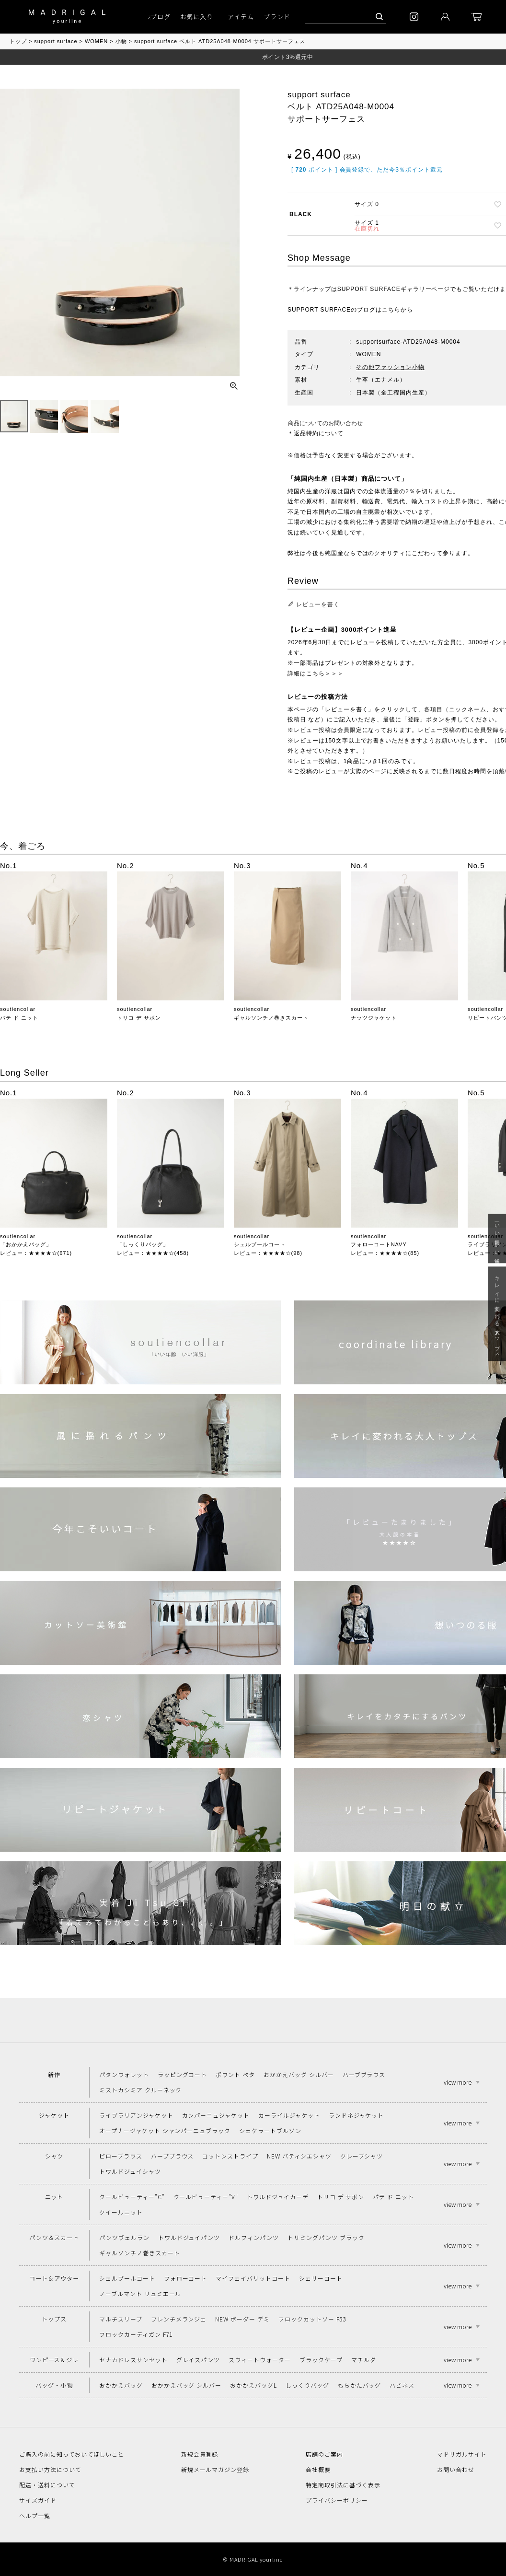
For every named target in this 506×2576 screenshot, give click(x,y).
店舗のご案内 (324, 2454)
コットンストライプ (230, 2156)
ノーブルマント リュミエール (140, 2293)
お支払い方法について (50, 2469)
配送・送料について (47, 2485)
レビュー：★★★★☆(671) (36, 1253)
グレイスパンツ (198, 2360)
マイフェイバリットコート (253, 2278)
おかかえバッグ (121, 2385)
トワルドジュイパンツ (189, 2237)
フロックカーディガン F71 (135, 2334)
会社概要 (318, 2469)
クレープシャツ (361, 2156)
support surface (55, 41)
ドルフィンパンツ (254, 2237)
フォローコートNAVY (379, 1244)
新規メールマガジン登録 (215, 2469)
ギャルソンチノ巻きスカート (271, 1018)
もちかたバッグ (359, 2385)
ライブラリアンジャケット (136, 2115)
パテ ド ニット (19, 1018)
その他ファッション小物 (390, 367)
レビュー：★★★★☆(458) (153, 1253)
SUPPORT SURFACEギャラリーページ (393, 289)
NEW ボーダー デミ (242, 2319)
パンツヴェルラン (124, 2237)
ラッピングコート (182, 2074)
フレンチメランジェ (179, 2319)
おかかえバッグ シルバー (299, 2074)
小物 (121, 41)
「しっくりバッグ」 (143, 1244)
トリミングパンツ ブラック (326, 2237)
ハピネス (402, 2385)
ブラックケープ (321, 2360)
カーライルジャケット (289, 2115)
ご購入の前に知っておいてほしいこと (71, 2454)
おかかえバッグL (253, 2385)
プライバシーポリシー (337, 2500)
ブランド (277, 16)
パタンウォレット (124, 2074)
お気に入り (197, 16)
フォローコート (185, 2278)
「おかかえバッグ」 (26, 1244)
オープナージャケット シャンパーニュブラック (164, 2130)
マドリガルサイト (462, 2454)
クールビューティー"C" (132, 2197)
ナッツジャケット (374, 1018)
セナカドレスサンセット (133, 2360)
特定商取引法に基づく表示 (343, 2485)
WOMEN (96, 41)
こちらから (397, 309)
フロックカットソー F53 (312, 2319)
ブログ (160, 16)
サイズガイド (38, 2500)
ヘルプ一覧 (34, 2515)
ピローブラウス (120, 2156)
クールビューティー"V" (206, 2197)
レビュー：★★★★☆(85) (385, 1253)
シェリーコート (321, 2278)
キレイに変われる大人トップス (497, 1314)
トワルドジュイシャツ (130, 2171)
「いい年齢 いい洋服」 (497, 1238)
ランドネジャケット (356, 2115)
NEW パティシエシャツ (299, 2156)
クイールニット (121, 2212)
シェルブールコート (260, 1244)
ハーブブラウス (364, 2074)
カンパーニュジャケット (216, 2115)
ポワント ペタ (235, 2074)
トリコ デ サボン (139, 1018)
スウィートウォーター (260, 2360)
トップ (18, 41)
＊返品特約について (316, 433)
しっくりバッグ (307, 2385)
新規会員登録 (199, 2454)
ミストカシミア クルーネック (140, 2090)
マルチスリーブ (120, 2319)
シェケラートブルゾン (270, 2130)
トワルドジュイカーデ (278, 2197)
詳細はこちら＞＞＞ (316, 673)
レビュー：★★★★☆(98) (268, 1253)
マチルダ (363, 2360)
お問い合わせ (455, 2469)
